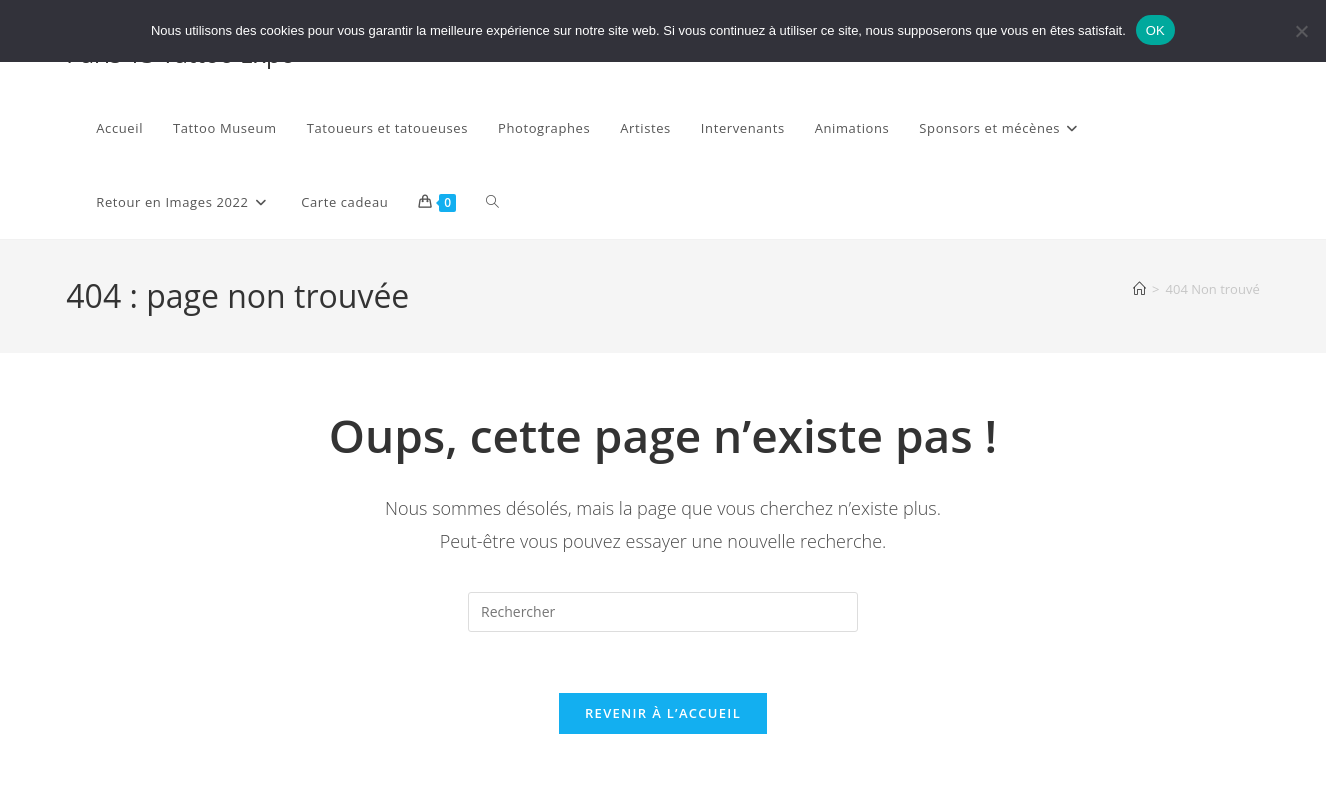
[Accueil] (1139, 289)
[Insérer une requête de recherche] (663, 612)
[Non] (1301, 31)
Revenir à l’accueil (663, 713)
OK (1155, 30)
